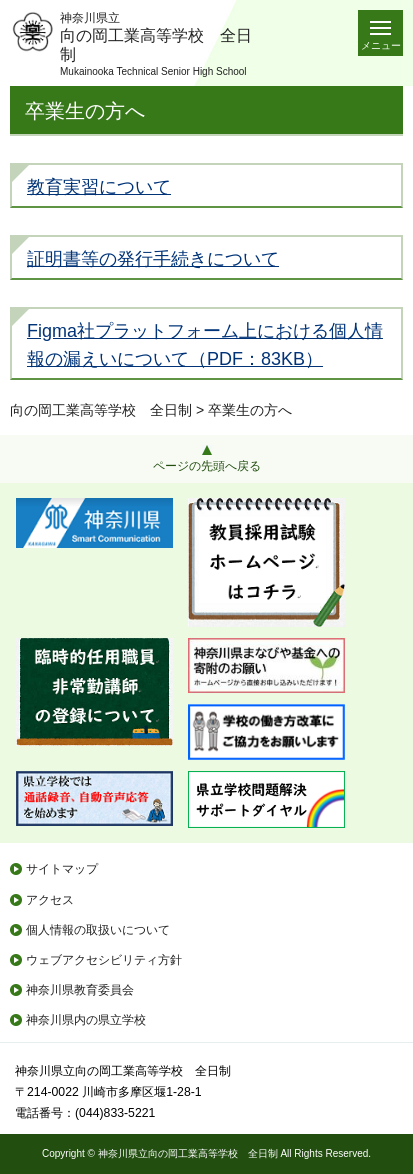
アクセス (50, 900)
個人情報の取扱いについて (98, 930)
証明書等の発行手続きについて (153, 259)
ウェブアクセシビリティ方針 (104, 960)
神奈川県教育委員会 (80, 990)
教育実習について (99, 187)
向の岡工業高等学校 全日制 (101, 410)
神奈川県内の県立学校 (86, 1020)
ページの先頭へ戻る (207, 466)
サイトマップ (62, 869)
